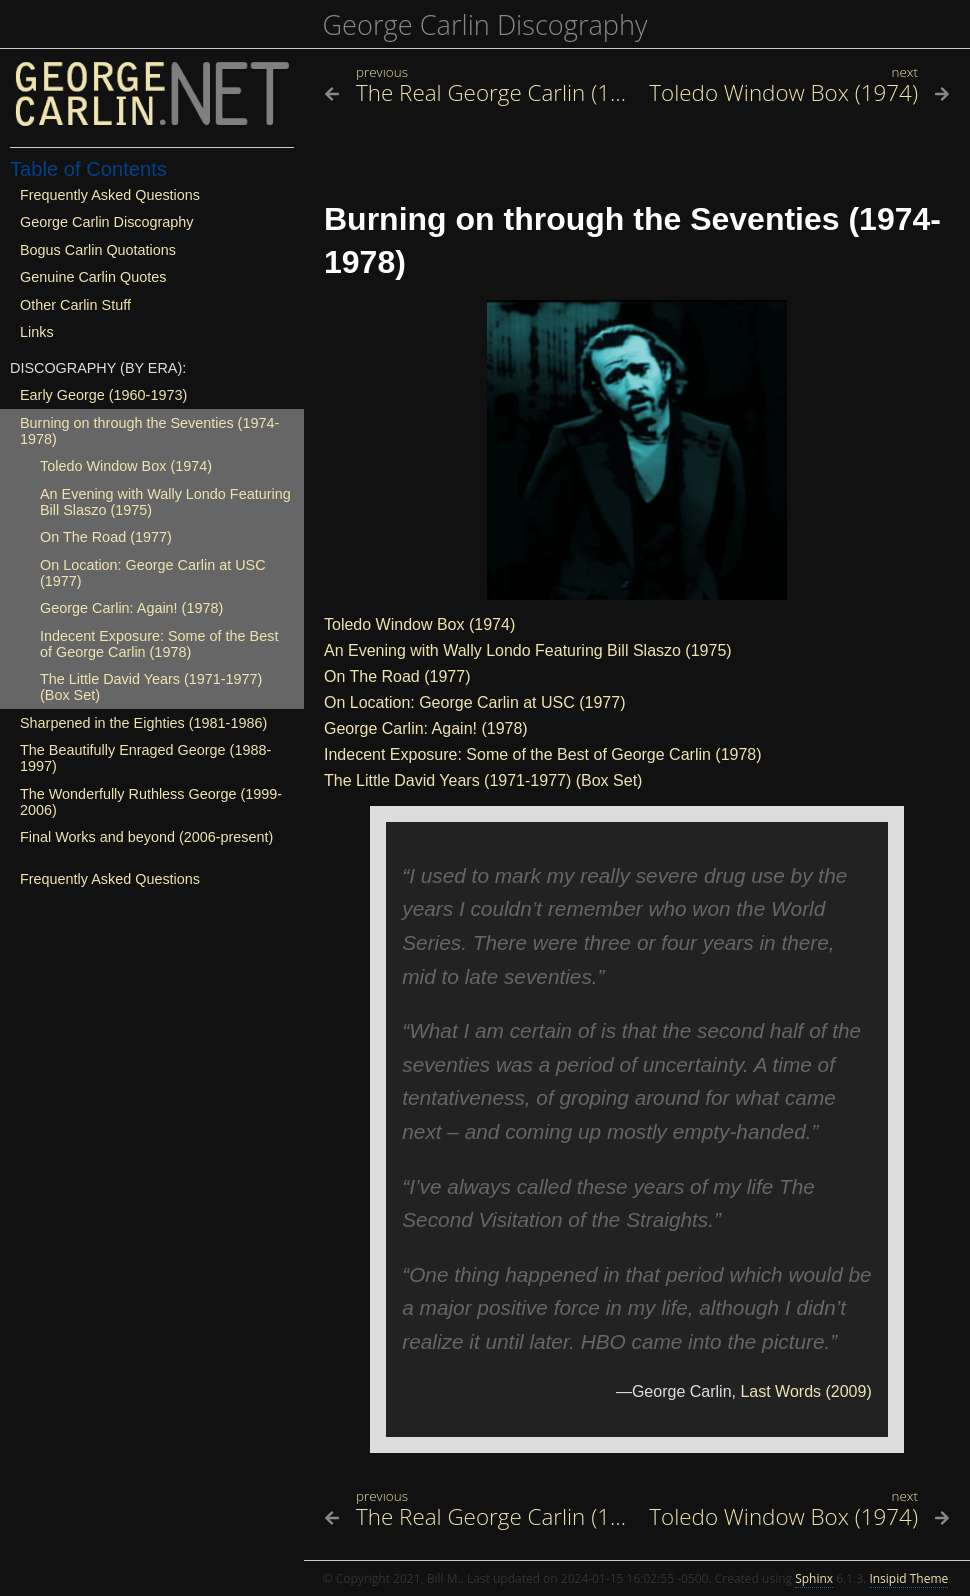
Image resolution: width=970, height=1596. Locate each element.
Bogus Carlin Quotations (98, 250)
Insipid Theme (908, 1578)
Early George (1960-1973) (103, 395)
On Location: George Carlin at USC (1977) (474, 702)
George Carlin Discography (484, 24)
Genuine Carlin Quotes (93, 277)
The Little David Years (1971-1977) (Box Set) (483, 780)
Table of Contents (88, 169)
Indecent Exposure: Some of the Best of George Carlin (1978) (543, 754)
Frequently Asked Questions (110, 195)
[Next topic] (798, 92)
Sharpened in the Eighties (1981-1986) (143, 723)
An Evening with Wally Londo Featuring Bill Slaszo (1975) (528, 650)
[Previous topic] (475, 92)
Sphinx (814, 1578)
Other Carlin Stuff (75, 305)
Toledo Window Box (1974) (419, 624)
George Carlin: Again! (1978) (426, 728)
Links (37, 332)
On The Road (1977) (397, 676)
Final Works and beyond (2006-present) (146, 837)
